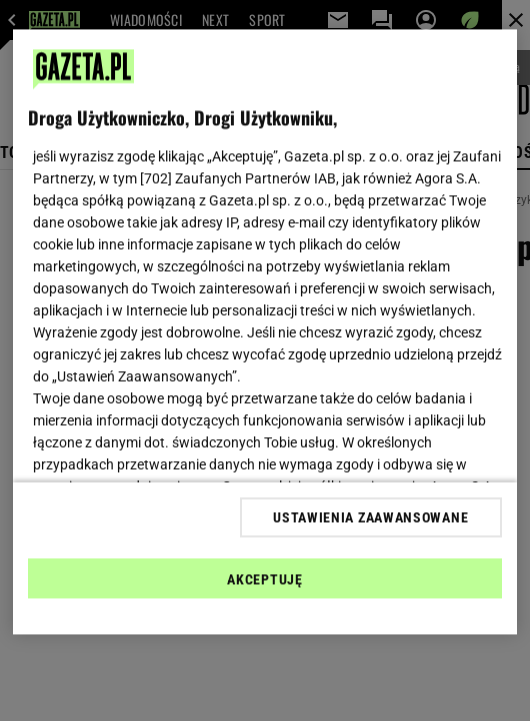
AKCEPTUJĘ (264, 579)
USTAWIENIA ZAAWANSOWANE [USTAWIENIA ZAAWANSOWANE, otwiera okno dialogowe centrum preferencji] (370, 517)
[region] (265, 332)
